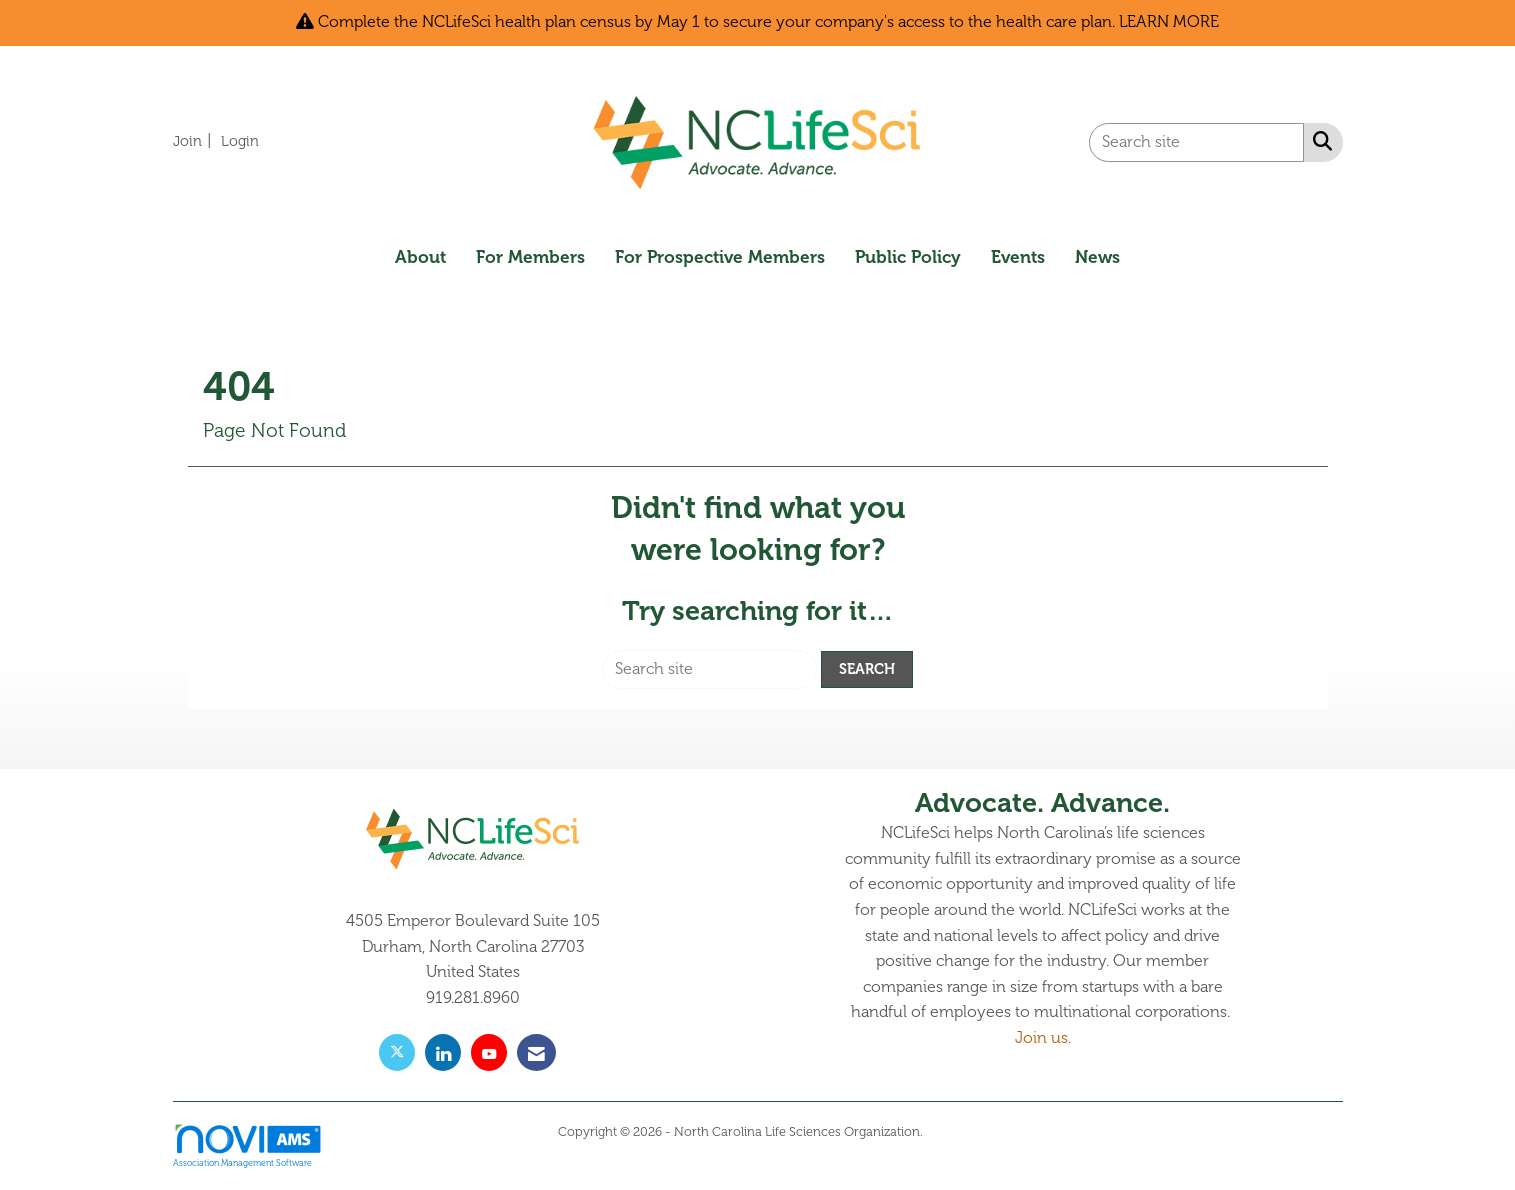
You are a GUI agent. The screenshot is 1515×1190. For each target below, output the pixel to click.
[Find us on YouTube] (489, 1052)
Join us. (1043, 1038)
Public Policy (908, 257)
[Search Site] (1318, 141)
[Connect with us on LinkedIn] (443, 1052)
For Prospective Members (720, 257)
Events (1018, 257)
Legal (941, 1132)
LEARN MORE (1169, 22)
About (420, 257)
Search (867, 669)
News (1097, 257)
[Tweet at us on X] (397, 1052)
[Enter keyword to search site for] (1196, 142)
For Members (530, 257)
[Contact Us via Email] (536, 1052)
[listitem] (195, 141)
